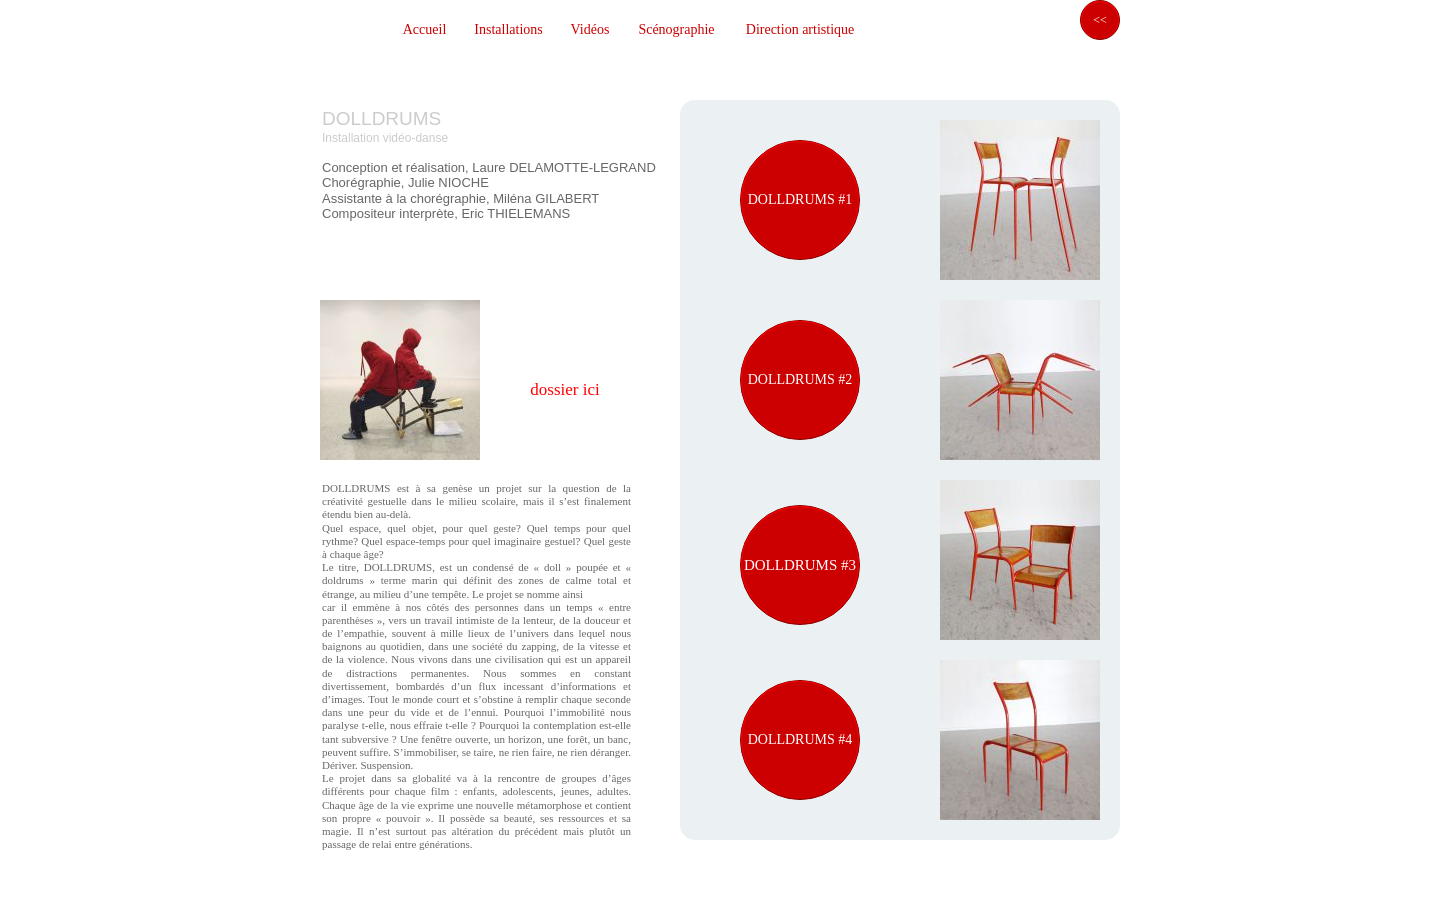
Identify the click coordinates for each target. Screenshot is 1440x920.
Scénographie (676, 29)
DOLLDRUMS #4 (800, 739)
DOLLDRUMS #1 (800, 199)
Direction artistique (800, 29)
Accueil (425, 29)
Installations (508, 29)
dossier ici (564, 389)
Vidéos (590, 29)
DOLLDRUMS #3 (800, 565)
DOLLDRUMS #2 (800, 379)
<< (1100, 20)
